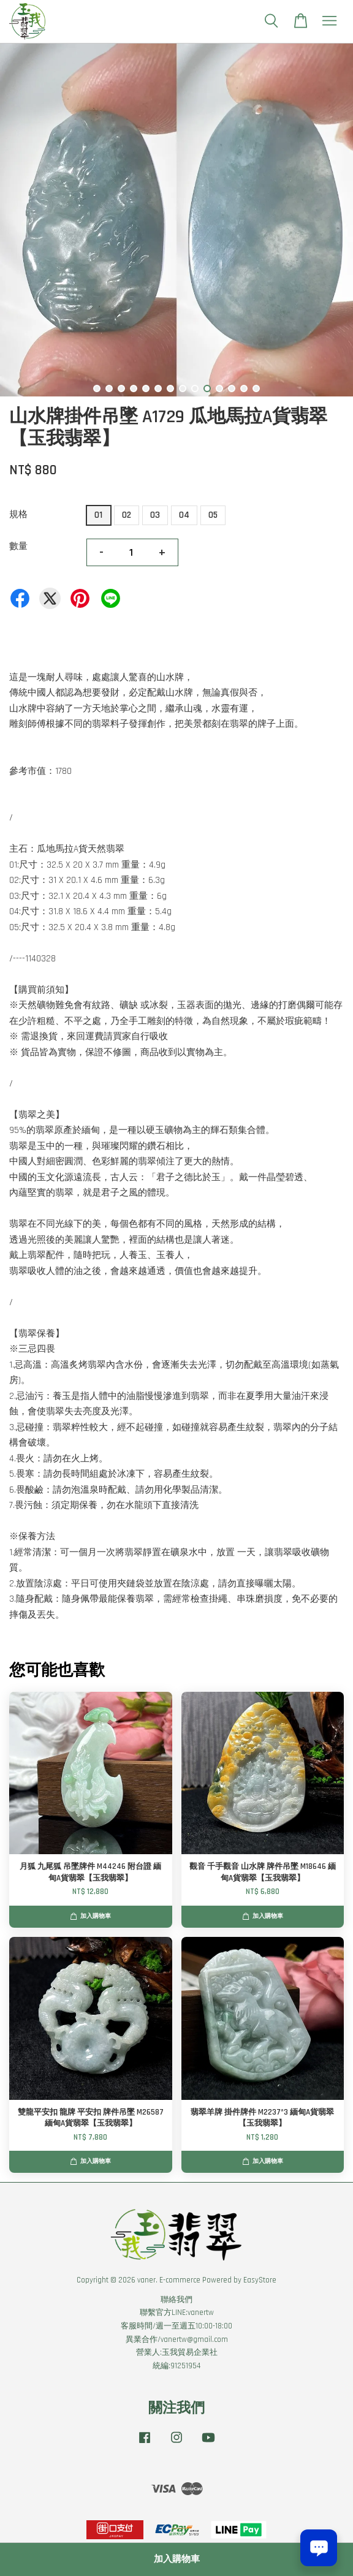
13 (244, 388)
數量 (18, 546)
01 (98, 515)
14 (256, 388)
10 (207, 388)
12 (231, 388)
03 (155, 515)
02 (126, 515)
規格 (18, 514)
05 (213, 515)
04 (184, 515)
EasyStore (259, 2280)
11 (219, 388)
